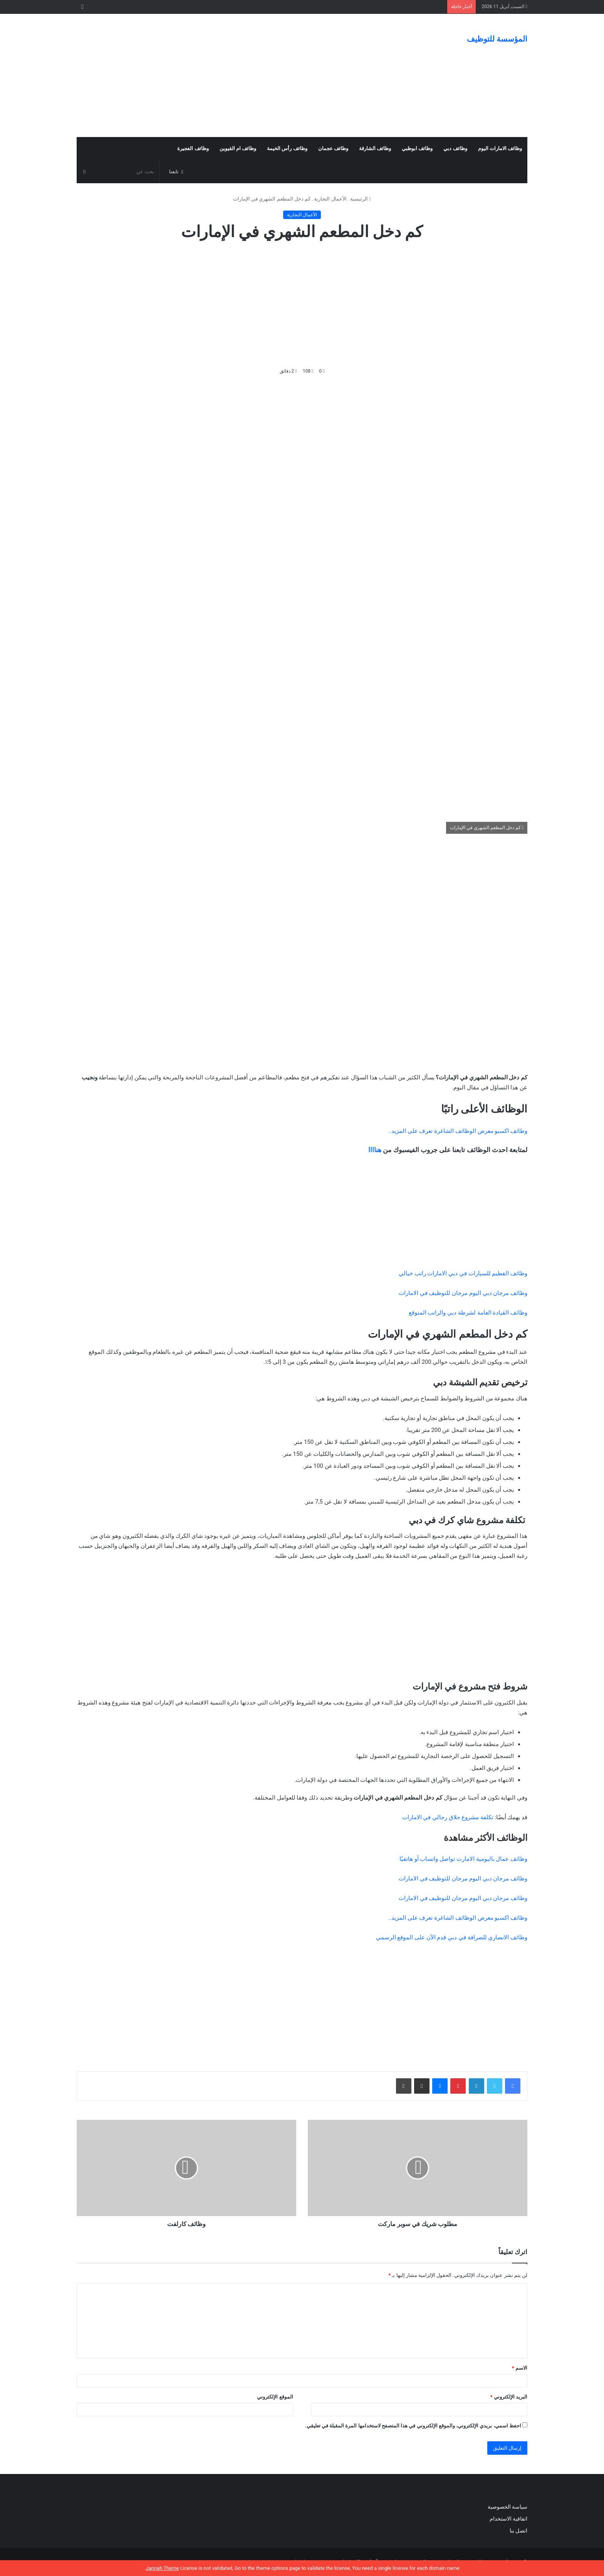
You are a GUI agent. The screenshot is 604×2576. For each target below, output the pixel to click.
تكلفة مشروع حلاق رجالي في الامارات (447, 1817)
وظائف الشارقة (375, 148)
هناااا (374, 1150)
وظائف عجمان (333, 148)
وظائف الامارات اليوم (500, 148)
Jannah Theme (162, 2568)
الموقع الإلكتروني (275, 2397)
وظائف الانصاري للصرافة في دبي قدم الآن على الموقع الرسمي (452, 1937)
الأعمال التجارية (330, 199)
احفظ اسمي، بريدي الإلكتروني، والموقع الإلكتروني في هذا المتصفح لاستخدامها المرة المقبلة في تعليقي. (413, 2426)
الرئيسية (360, 199)
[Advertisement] (225, 75)
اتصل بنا (517, 2530)
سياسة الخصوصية (507, 2507)
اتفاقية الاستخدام (508, 2519)
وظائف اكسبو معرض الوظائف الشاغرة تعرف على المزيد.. (457, 1130)
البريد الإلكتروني (508, 2397)
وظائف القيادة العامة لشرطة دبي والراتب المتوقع (468, 1312)
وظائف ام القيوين (238, 148)
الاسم (519, 2368)
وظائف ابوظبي (417, 148)
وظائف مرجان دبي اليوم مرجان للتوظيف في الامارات (463, 1293)
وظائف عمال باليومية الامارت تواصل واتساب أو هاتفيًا (463, 1858)
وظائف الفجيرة (192, 148)
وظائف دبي (455, 148)
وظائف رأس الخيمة (287, 148)
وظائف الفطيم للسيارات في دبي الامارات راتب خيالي (463, 1273)
